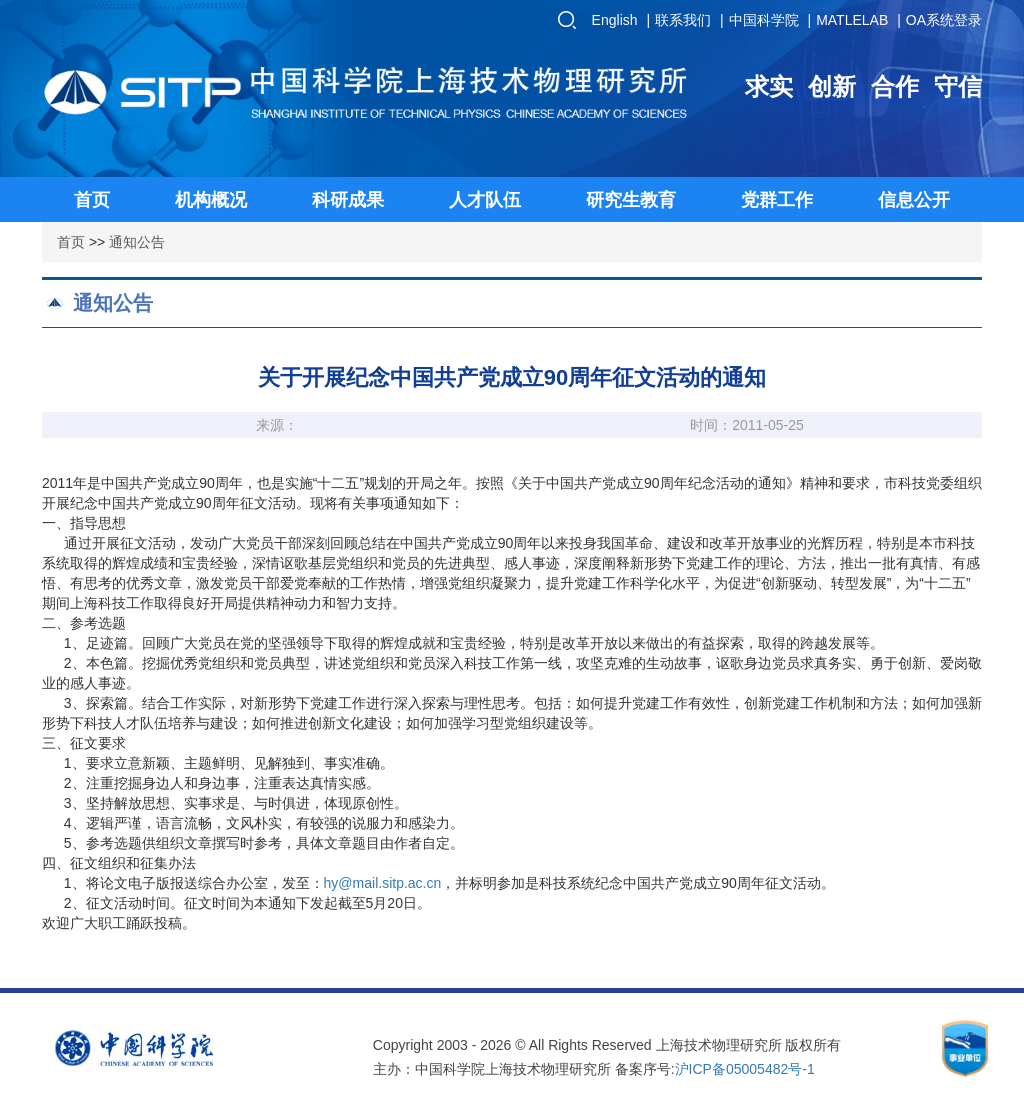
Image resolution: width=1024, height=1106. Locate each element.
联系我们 (683, 20)
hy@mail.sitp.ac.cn (383, 883)
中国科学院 (764, 20)
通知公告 (137, 242)
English (615, 20)
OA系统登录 (944, 20)
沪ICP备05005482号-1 (745, 1069)
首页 (71, 242)
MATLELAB (852, 20)
